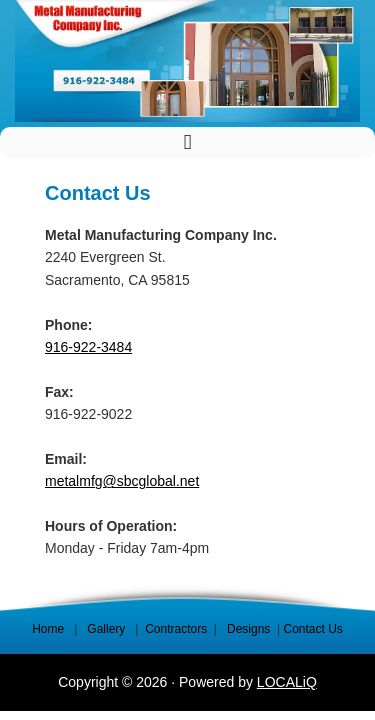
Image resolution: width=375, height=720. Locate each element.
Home (48, 629)
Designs (248, 629)
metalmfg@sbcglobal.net (122, 481)
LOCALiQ (287, 682)
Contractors (176, 629)
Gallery (107, 629)
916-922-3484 (88, 347)
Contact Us (312, 629)
